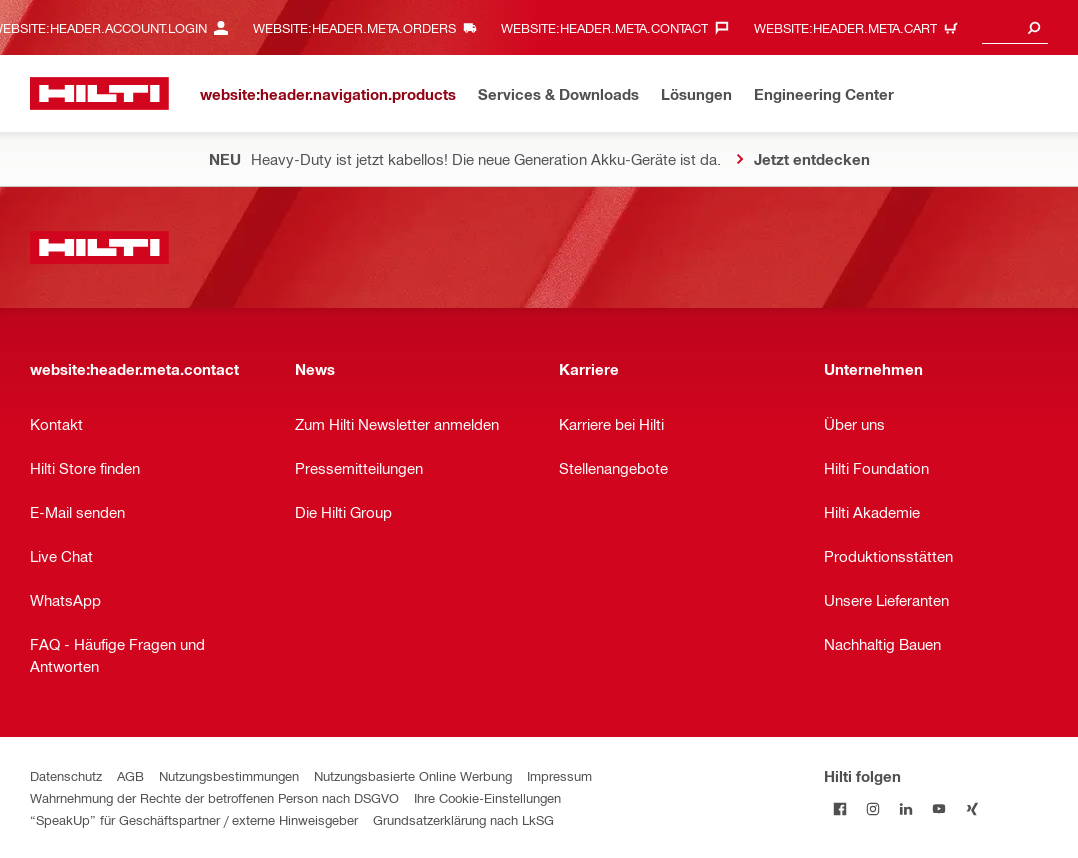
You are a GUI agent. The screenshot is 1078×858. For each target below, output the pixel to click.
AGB (130, 775)
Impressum (559, 775)
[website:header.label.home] (99, 93)
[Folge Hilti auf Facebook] (840, 808)
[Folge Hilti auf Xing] (972, 808)
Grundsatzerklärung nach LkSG (463, 819)
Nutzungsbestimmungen (229, 775)
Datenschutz (66, 775)
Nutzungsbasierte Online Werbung (413, 775)
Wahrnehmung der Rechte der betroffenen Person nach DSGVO (214, 797)
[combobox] (1015, 27)
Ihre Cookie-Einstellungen (487, 797)
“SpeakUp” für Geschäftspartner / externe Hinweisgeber (194, 819)
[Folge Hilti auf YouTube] (939, 808)
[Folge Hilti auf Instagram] (873, 808)
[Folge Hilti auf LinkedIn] (906, 808)
